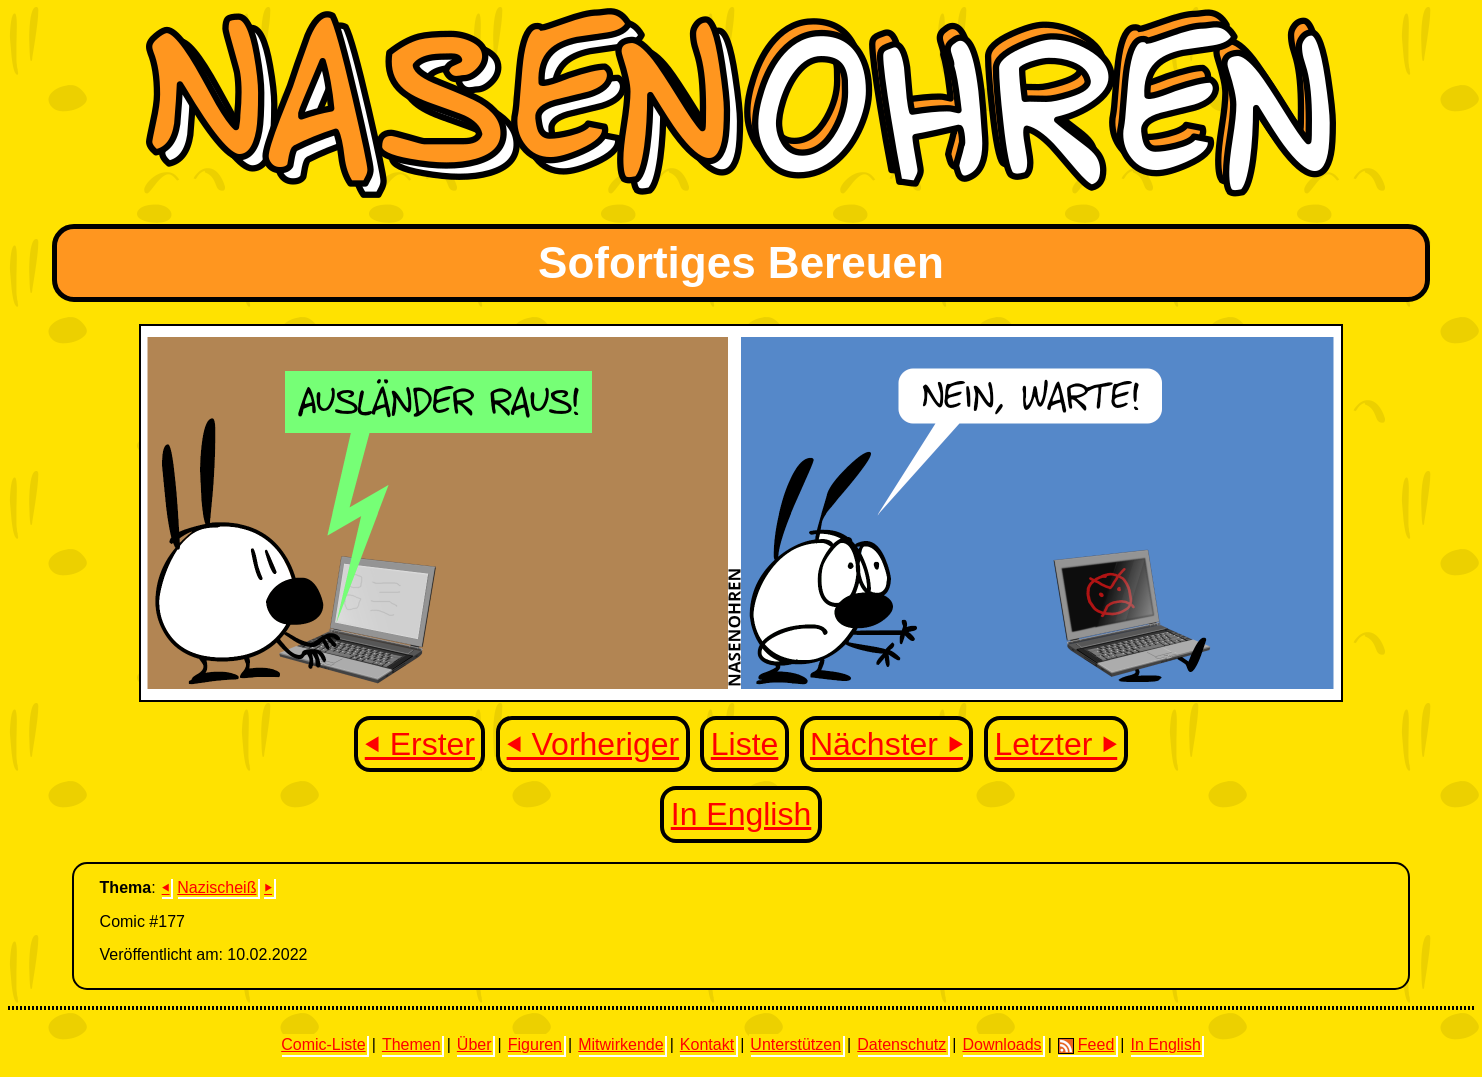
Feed (1086, 1045)
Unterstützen (795, 1044)
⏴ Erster (420, 744)
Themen (411, 1044)
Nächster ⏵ (886, 744)
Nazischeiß (216, 887)
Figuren (535, 1044)
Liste (745, 744)
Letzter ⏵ (1056, 744)
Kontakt (707, 1044)
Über (474, 1044)
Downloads (1001, 1044)
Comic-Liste (323, 1044)
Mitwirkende (620, 1044)
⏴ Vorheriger (593, 744)
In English (741, 814)
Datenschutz (901, 1044)
